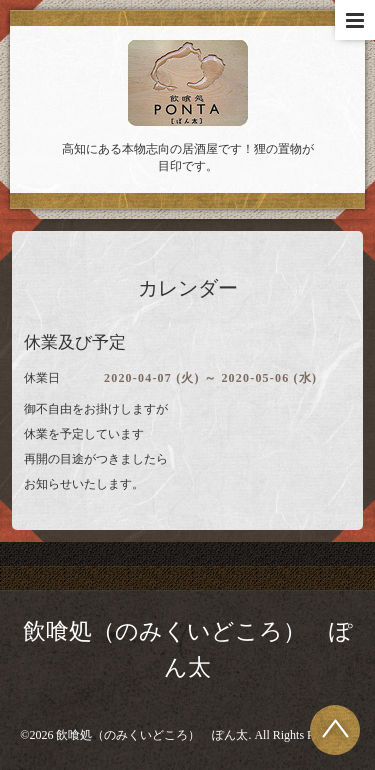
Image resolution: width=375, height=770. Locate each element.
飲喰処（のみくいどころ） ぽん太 (152, 735)
